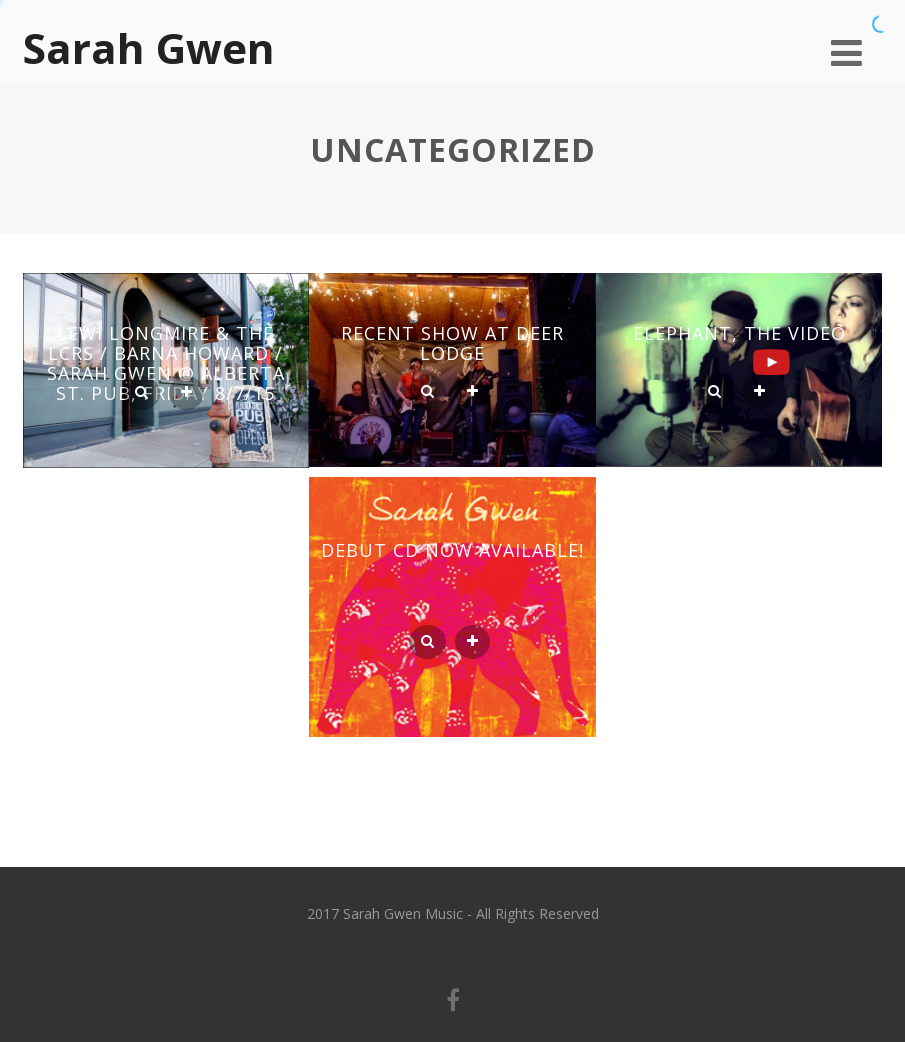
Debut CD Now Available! (452, 550)
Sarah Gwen (149, 47)
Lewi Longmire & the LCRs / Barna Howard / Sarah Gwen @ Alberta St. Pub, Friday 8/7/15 (166, 363)
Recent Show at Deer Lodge (452, 343)
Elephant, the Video (739, 333)
